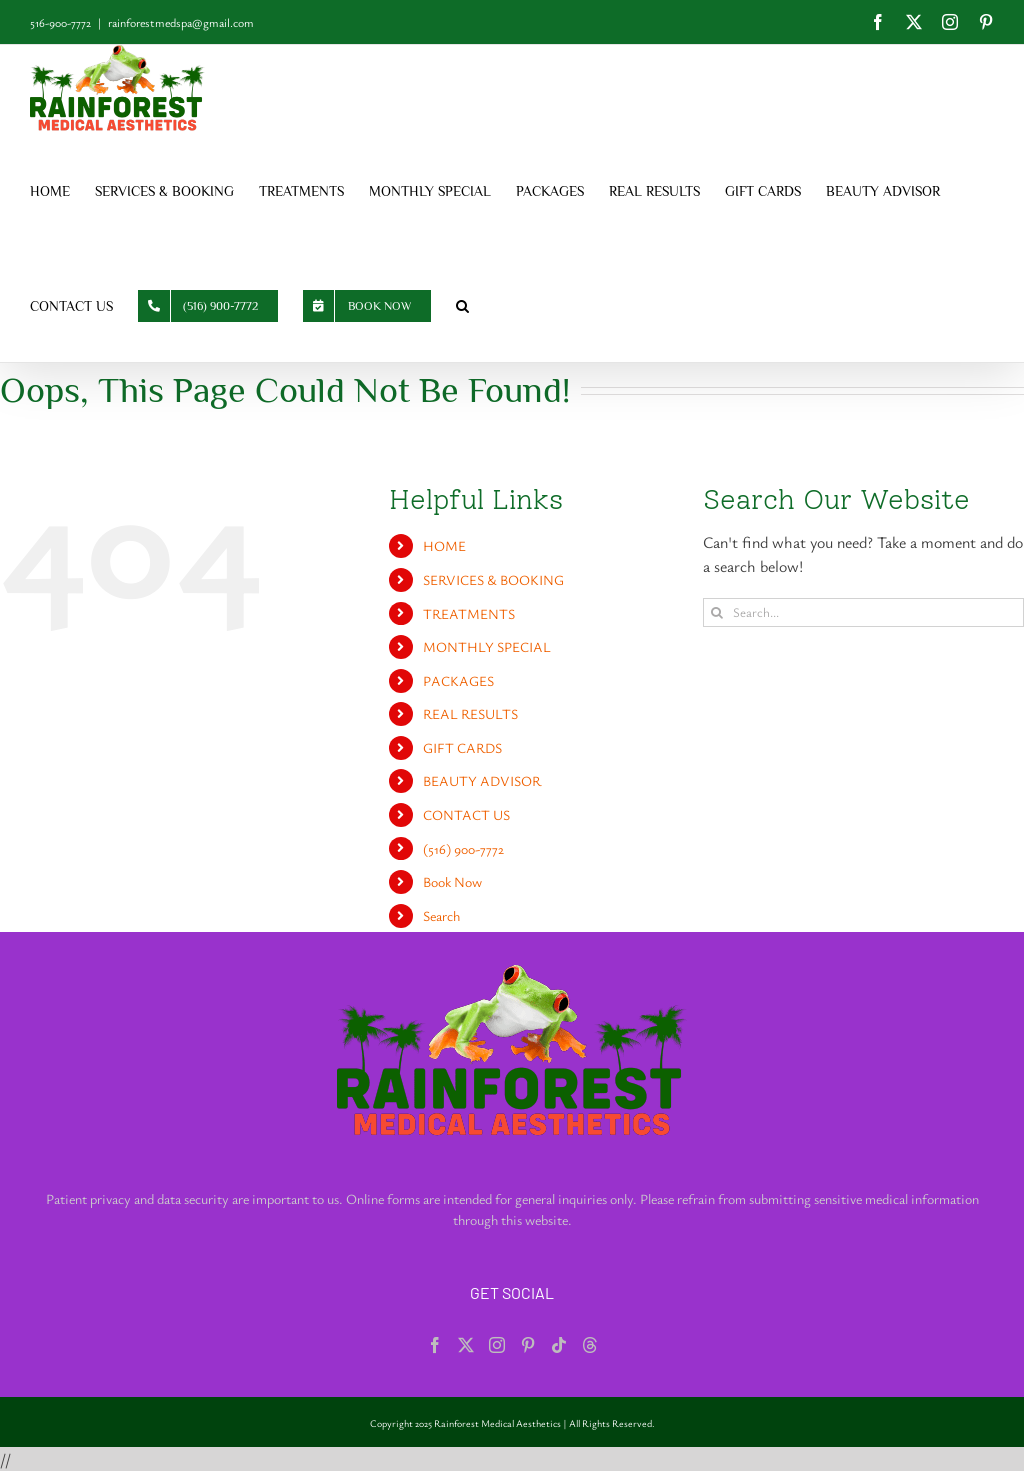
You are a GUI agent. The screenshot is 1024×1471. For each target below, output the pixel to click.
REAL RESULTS (470, 713)
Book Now (452, 881)
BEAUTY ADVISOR (482, 780)
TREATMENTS (469, 613)
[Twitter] (466, 1345)
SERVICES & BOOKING (493, 579)
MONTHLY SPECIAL (487, 646)
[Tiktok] (559, 1345)
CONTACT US (466, 814)
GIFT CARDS (462, 747)
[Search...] (863, 612)
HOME (444, 545)
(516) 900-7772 (463, 848)
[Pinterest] (528, 1345)
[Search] (717, 612)
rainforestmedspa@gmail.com (181, 22)
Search (441, 915)
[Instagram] (497, 1345)
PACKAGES (458, 680)
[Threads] (590, 1345)
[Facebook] (435, 1345)
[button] (462, 304)
